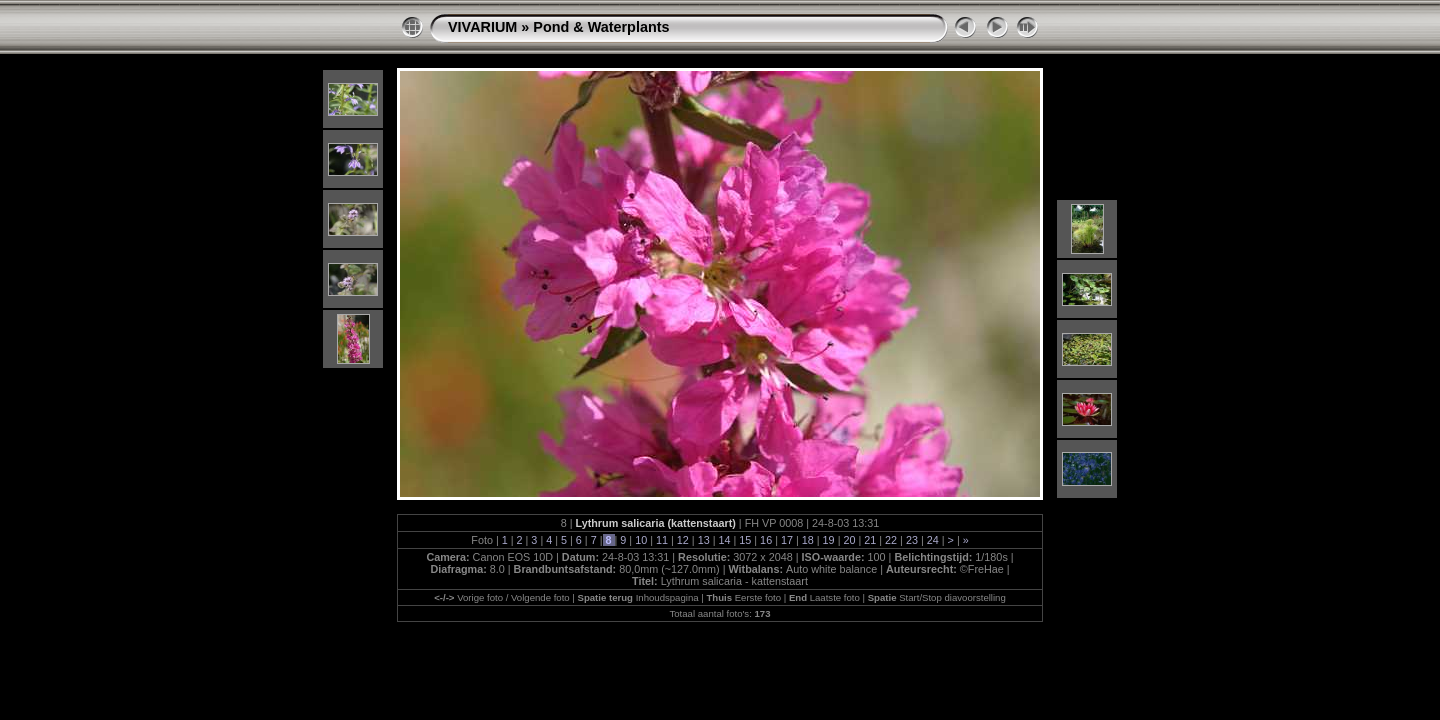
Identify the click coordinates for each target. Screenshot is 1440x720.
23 (912, 540)
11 (662, 540)
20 (849, 540)
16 (766, 540)
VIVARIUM (482, 27)
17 (787, 540)
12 (683, 540)
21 (870, 540)
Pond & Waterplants (601, 27)
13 (704, 540)
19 (829, 540)
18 (808, 540)
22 (891, 540)
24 (933, 540)
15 (745, 540)
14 (724, 540)
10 (641, 540)
